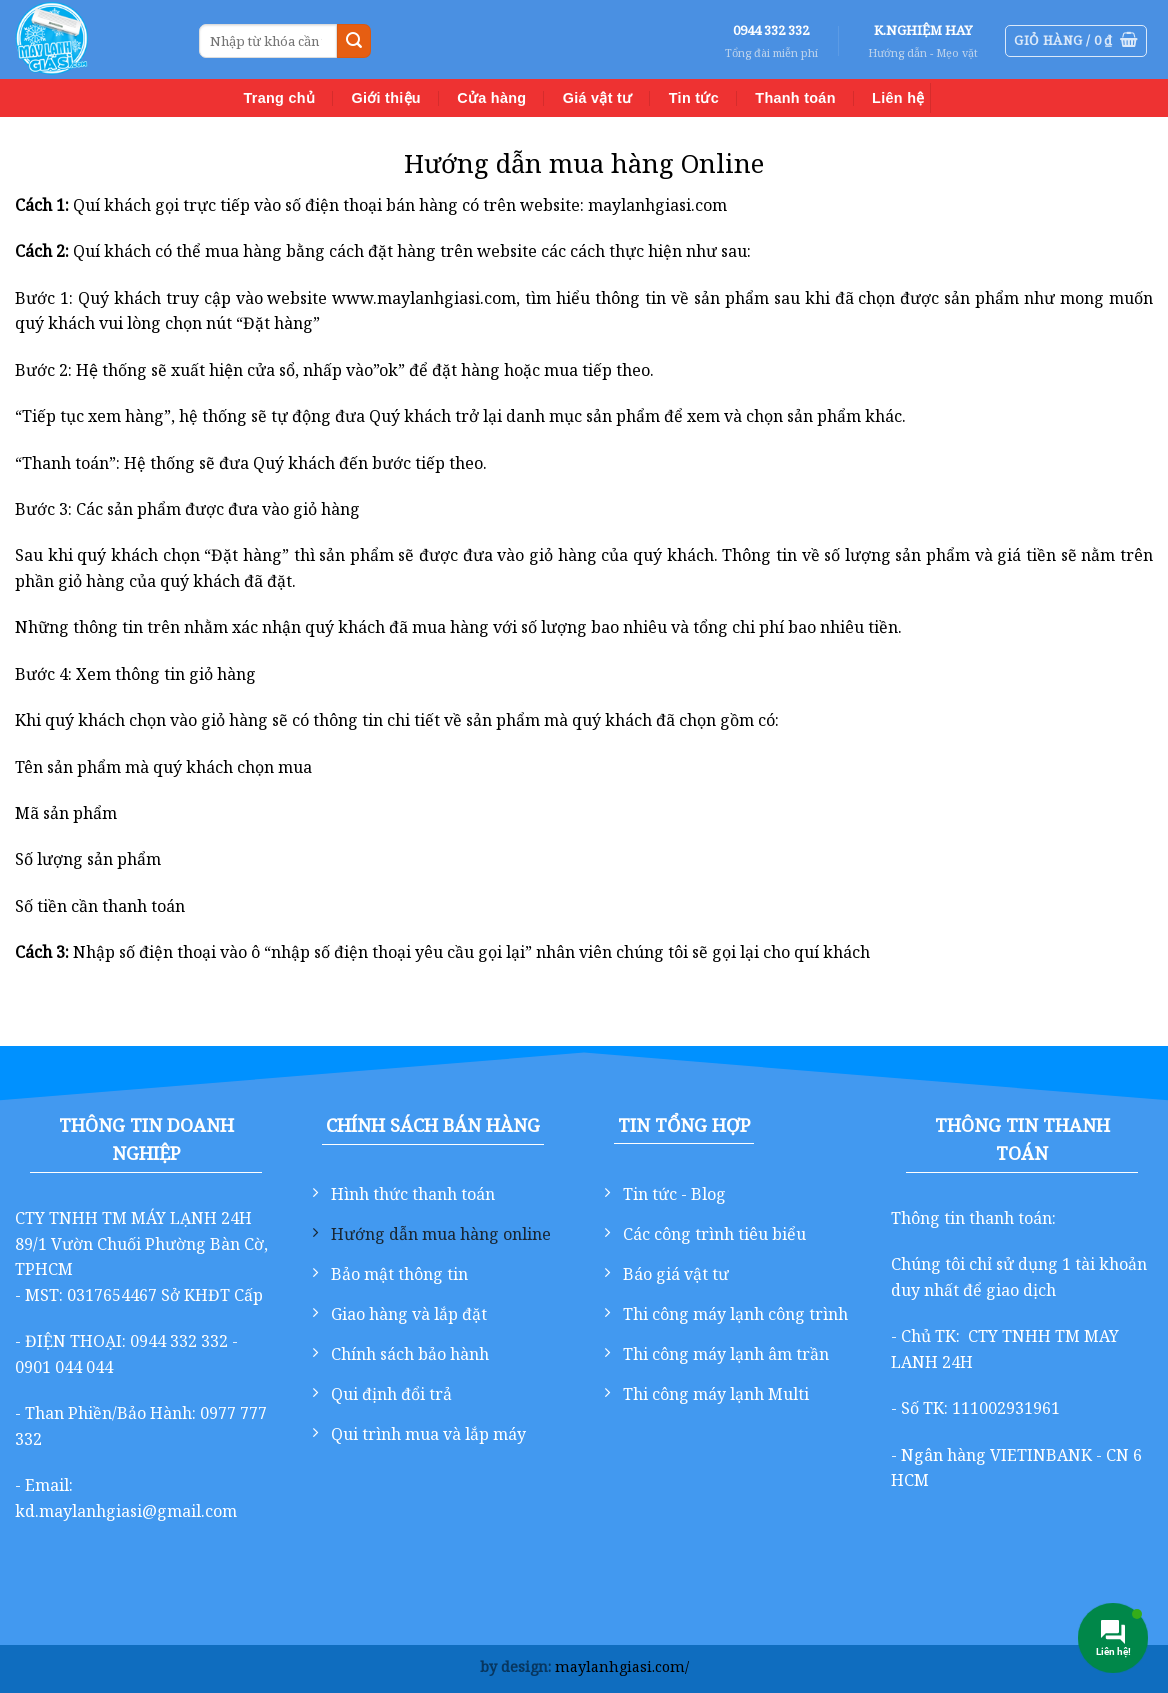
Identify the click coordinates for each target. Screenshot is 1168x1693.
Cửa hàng (491, 98)
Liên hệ (898, 98)
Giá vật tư (598, 98)
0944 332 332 (771, 30)
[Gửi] (354, 41)
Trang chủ (280, 98)
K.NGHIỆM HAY (923, 30)
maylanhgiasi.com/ (622, 1666)
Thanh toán (795, 98)
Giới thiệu (385, 98)
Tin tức (694, 98)
